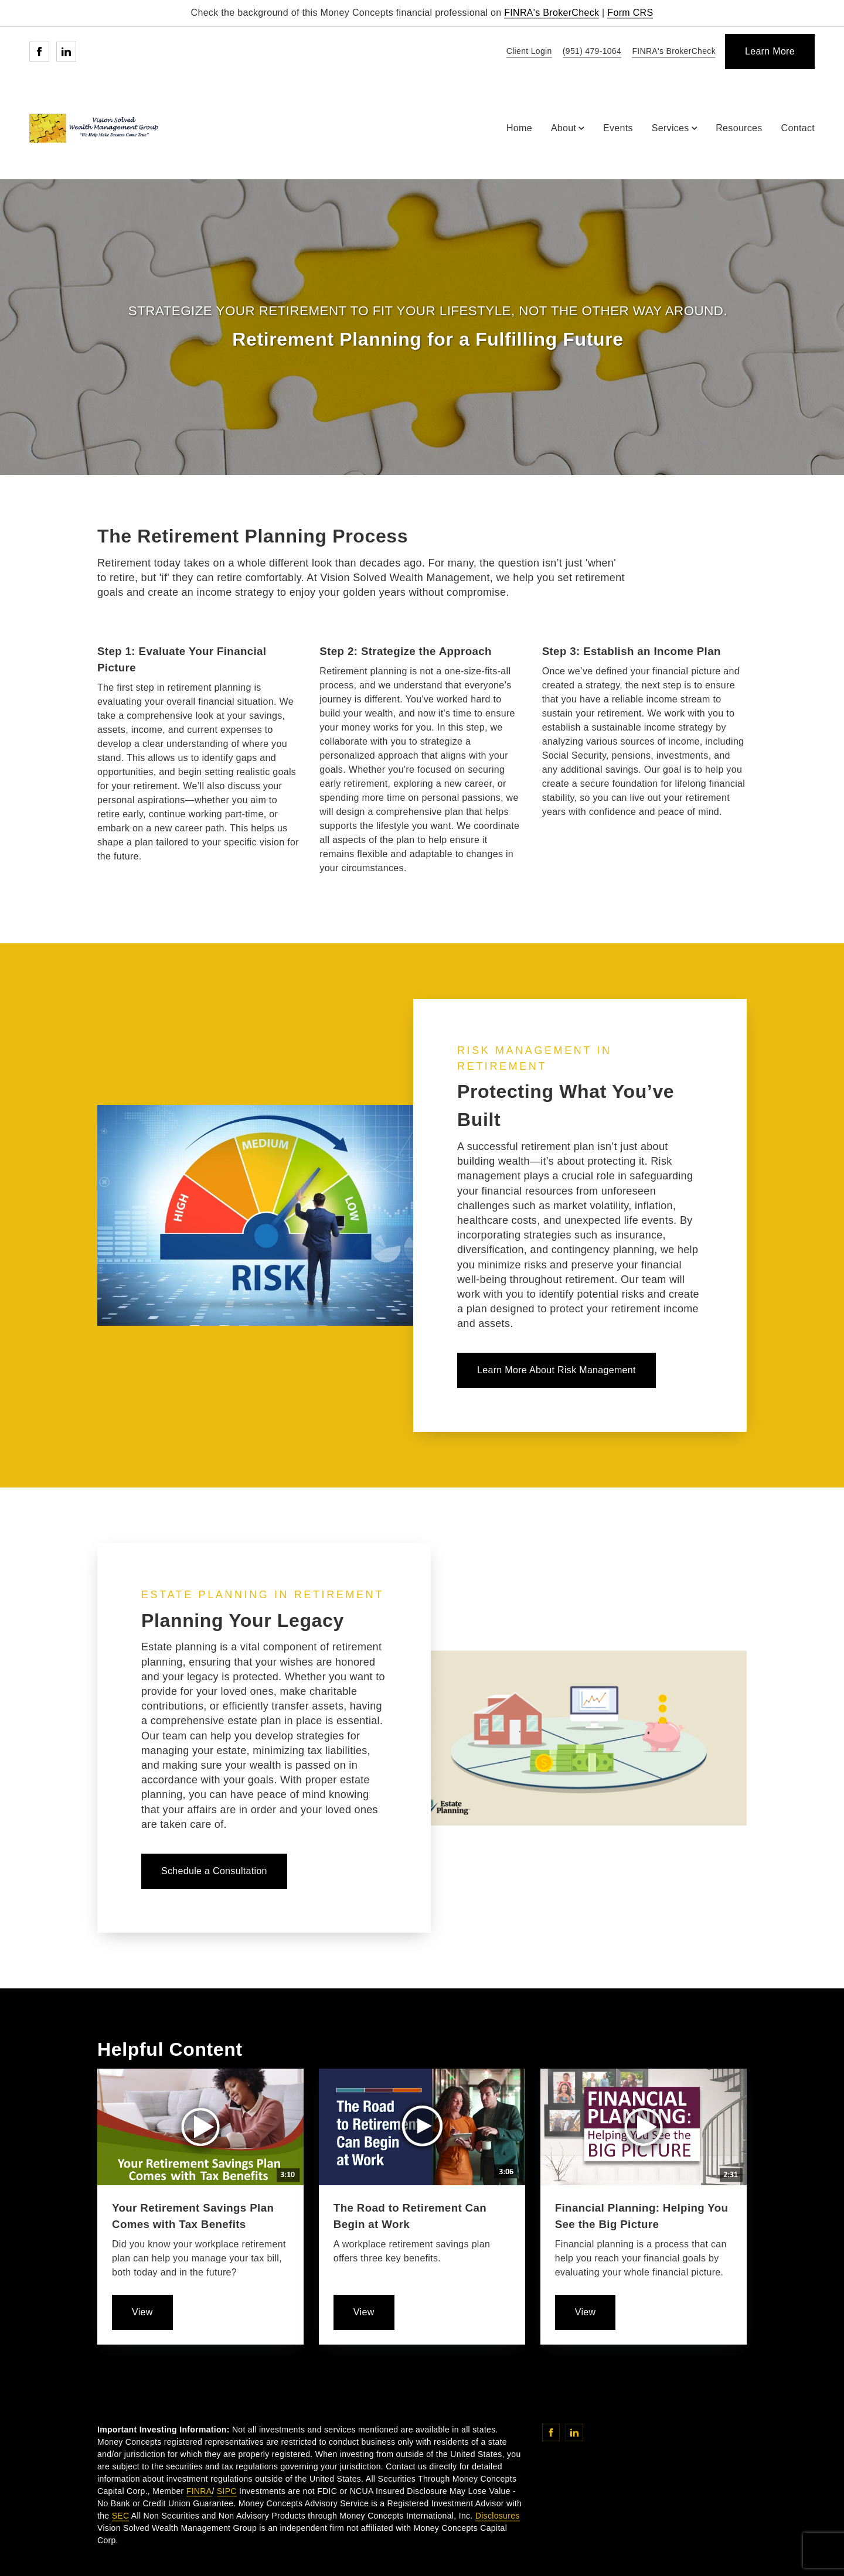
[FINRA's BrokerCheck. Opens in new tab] (672, 52)
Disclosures (497, 2515)
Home (519, 128)
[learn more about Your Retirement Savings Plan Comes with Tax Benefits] (142, 2312)
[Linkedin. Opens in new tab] (66, 52)
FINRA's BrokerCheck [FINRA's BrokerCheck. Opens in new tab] (551, 13)
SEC (121, 2515)
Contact (798, 128)
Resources (739, 128)
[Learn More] (770, 51)
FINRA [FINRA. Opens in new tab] (199, 2491)
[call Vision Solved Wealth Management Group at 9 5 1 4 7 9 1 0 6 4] (590, 52)
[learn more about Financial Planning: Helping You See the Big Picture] (585, 2312)
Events (618, 128)
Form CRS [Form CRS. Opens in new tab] (630, 13)
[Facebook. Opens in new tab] (39, 52)
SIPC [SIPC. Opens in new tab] (227, 2491)
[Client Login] (527, 52)
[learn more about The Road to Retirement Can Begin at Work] (363, 2312)
